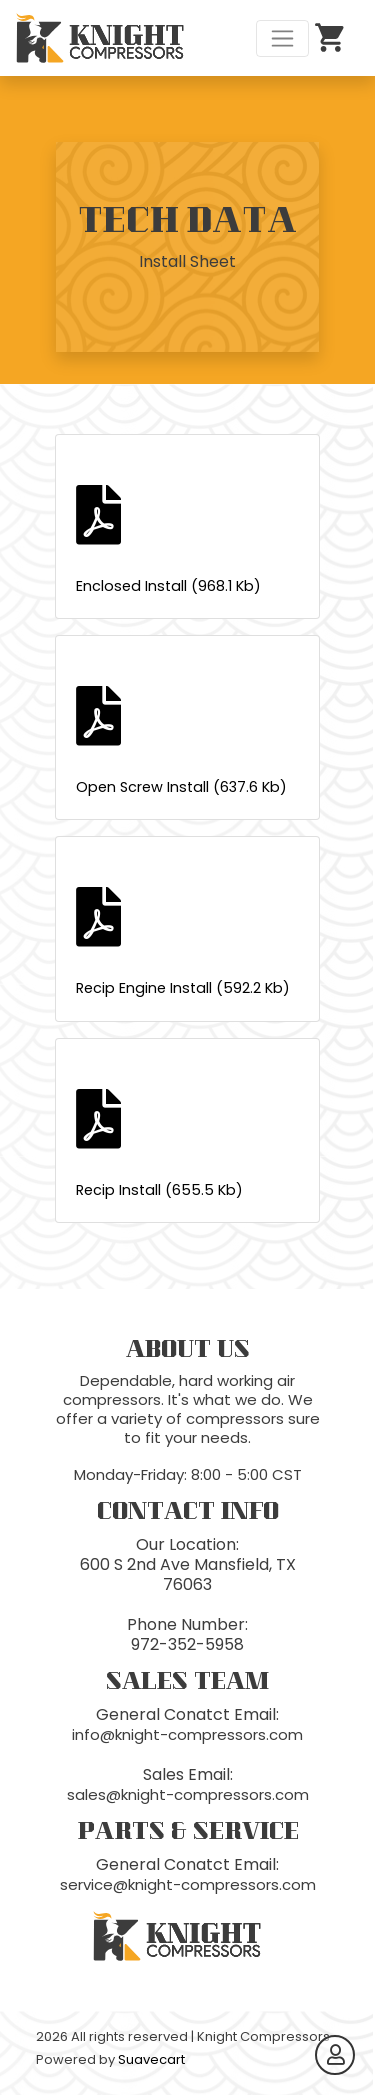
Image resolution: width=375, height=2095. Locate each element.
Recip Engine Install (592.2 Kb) (187, 942)
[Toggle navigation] (282, 38)
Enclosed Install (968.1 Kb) (187, 540)
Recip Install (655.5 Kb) (187, 1144)
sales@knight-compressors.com (188, 1794)
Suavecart (151, 2059)
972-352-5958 (187, 1644)
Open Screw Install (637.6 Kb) (187, 741)
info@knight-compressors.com (187, 1734)
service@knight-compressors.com (188, 1884)
